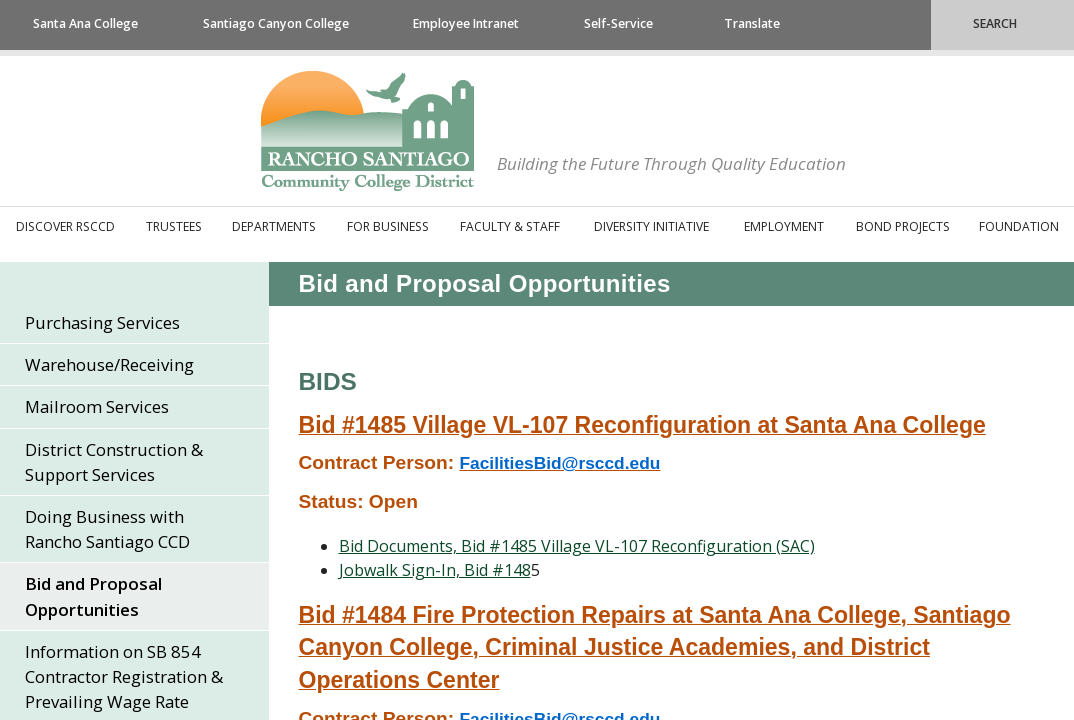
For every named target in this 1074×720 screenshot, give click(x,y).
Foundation (1019, 226)
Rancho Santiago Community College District (367, 131)
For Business (388, 226)
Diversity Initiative (651, 226)
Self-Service (618, 23)
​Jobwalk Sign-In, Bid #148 (435, 570)
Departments (274, 226)
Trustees (174, 226)
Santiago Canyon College (276, 23)
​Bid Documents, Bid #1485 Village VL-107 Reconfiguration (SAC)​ (577, 546)
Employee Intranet (466, 23)
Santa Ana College (85, 23)
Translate (752, 23)
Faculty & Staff (510, 226)
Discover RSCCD (65, 226)
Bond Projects (903, 226)
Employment (784, 226)
